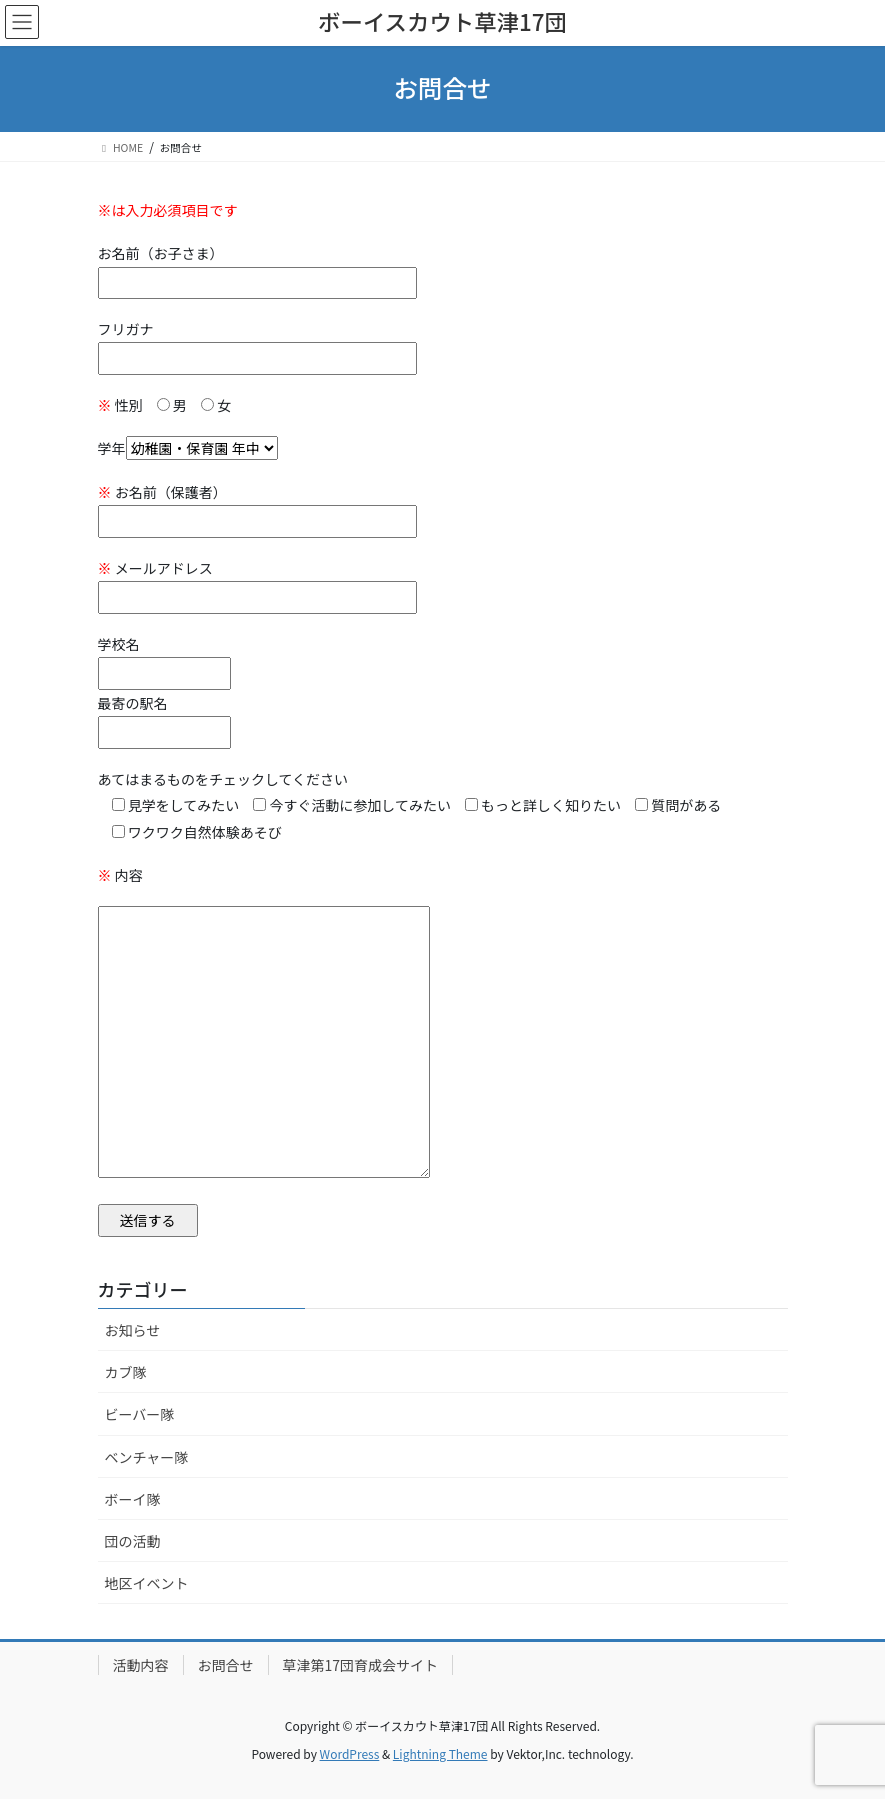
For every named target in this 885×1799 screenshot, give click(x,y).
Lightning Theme (440, 1753)
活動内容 (141, 1665)
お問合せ (226, 1665)
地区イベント (147, 1583)
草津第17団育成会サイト (361, 1665)
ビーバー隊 (140, 1414)
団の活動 (133, 1541)
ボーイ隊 (133, 1499)
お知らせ (133, 1330)
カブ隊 (126, 1372)
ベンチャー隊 (147, 1457)
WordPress (350, 1753)
